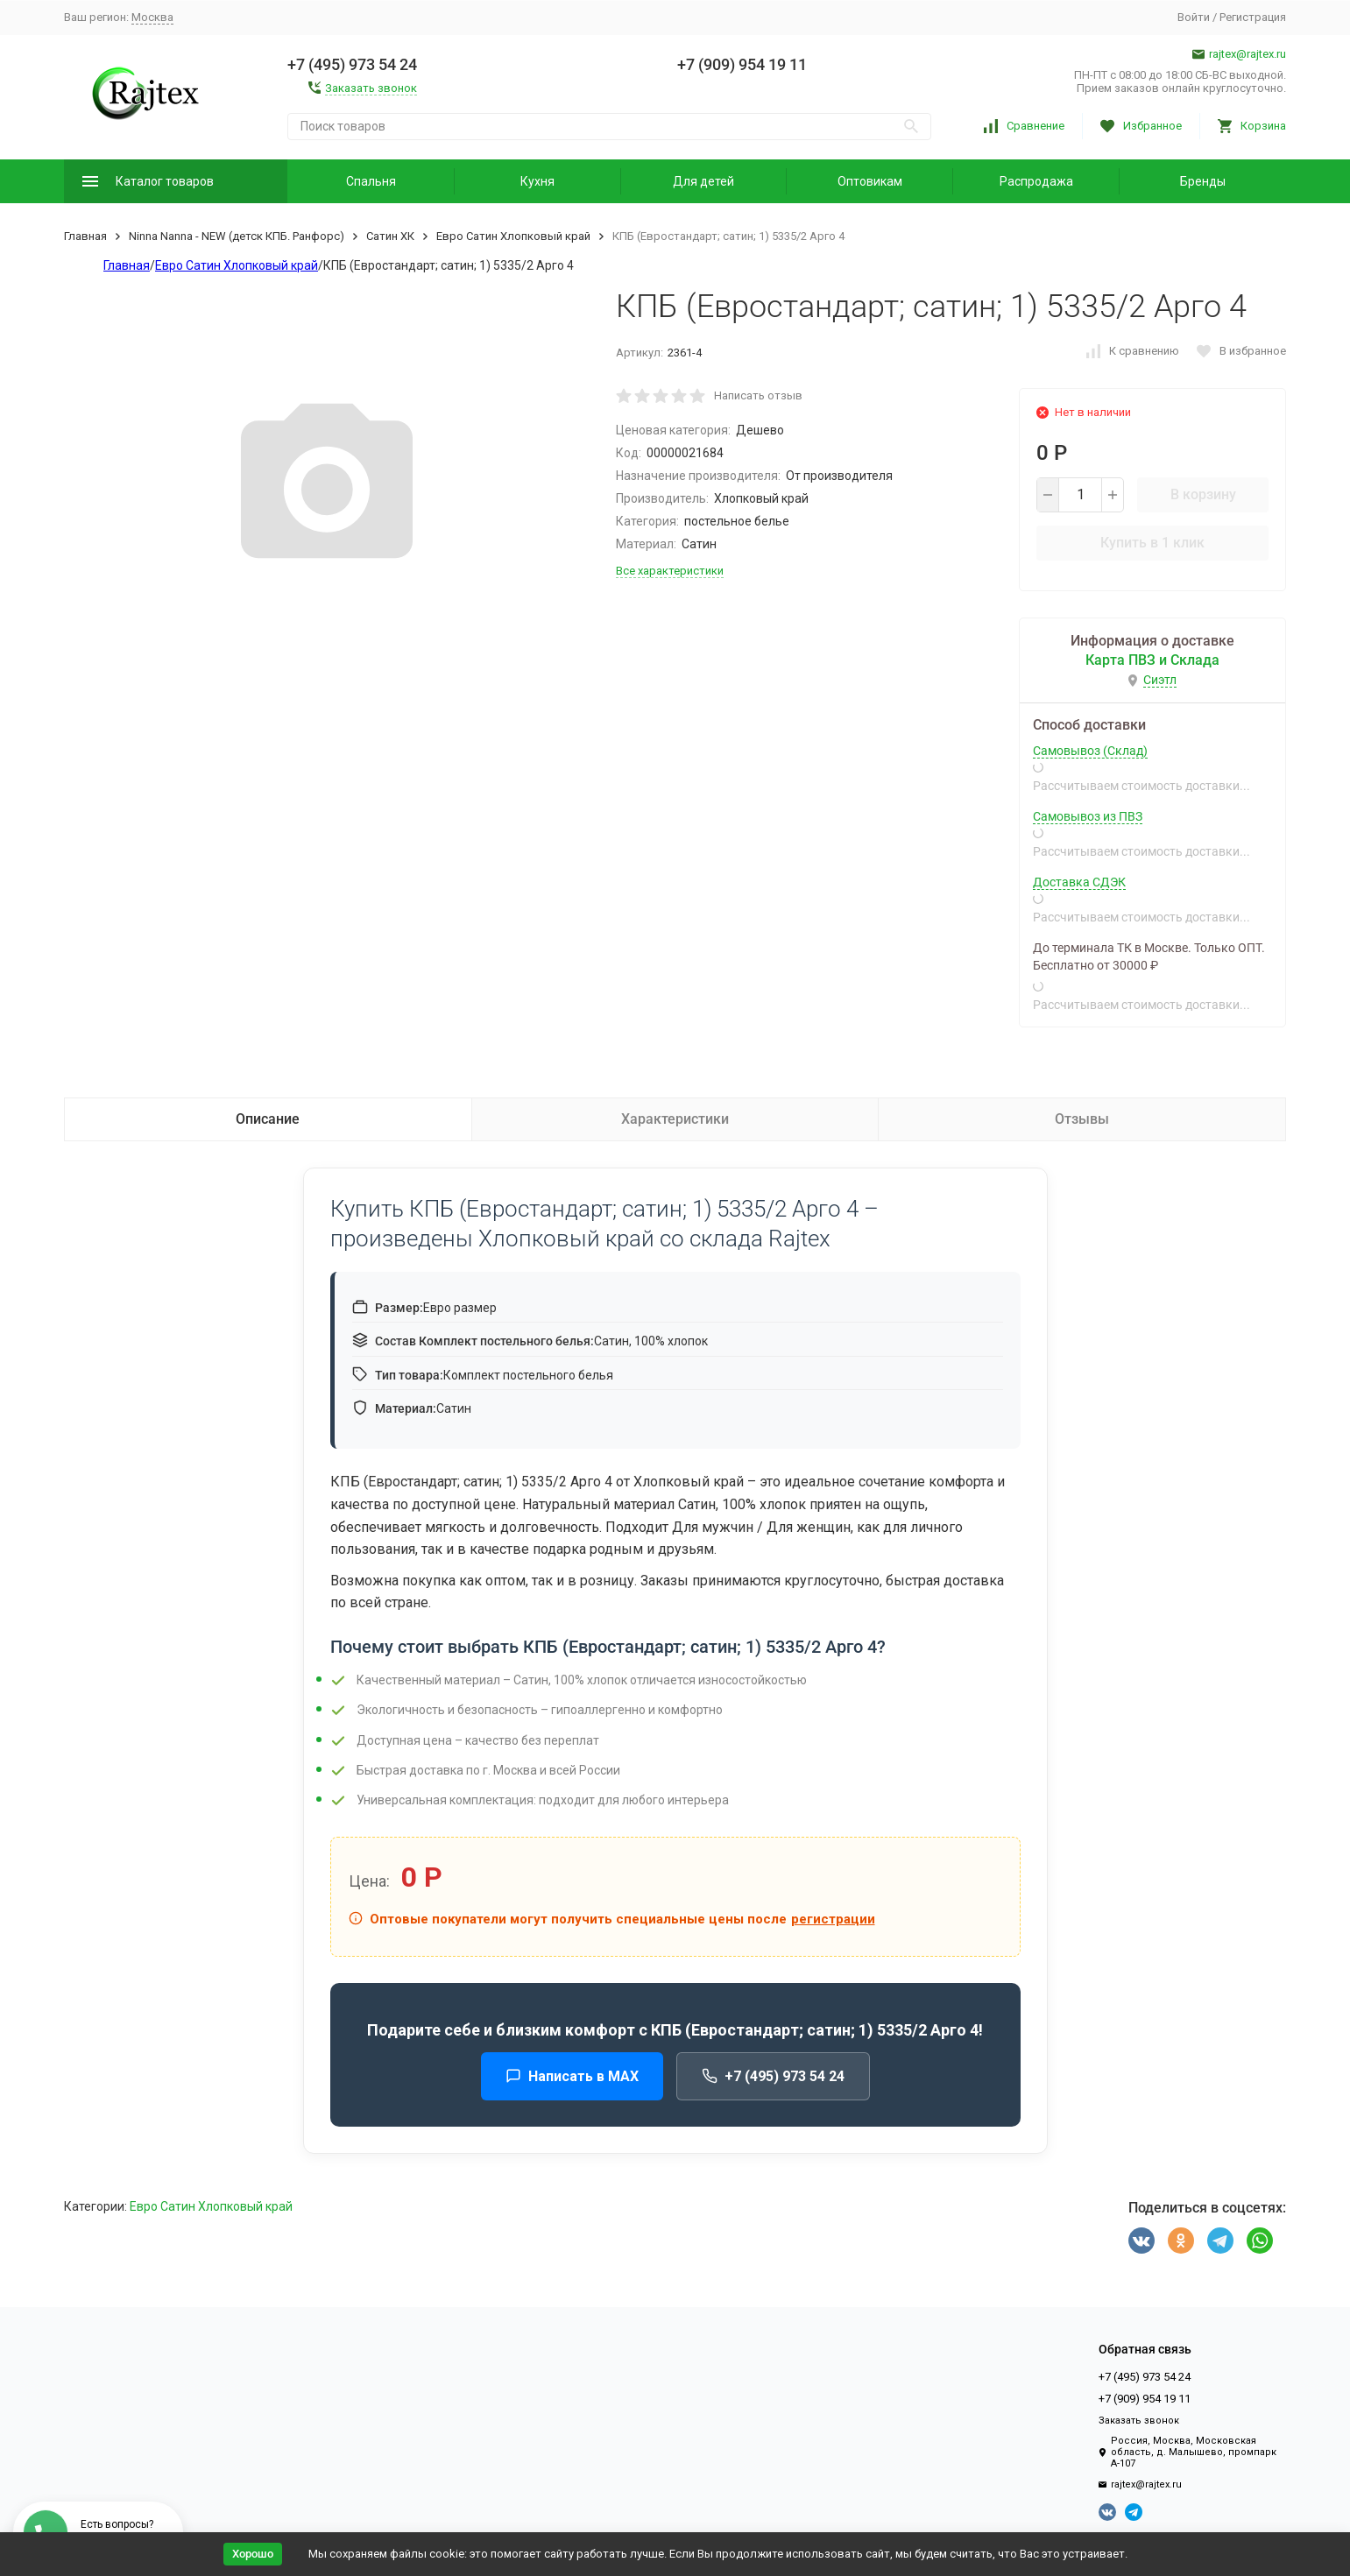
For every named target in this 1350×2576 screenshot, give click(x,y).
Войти (1193, 17)
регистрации (833, 1919)
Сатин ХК (390, 236)
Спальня (371, 181)
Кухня (537, 181)
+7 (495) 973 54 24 (773, 2076)
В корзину (1203, 494)
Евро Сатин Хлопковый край (513, 236)
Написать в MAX (572, 2076)
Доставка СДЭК (1079, 882)
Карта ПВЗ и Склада (1152, 660)
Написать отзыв (758, 395)
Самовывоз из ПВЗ (1087, 816)
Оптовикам (870, 181)
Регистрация (1252, 17)
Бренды (1203, 181)
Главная (85, 236)
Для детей (703, 181)
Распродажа (1036, 181)
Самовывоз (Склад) (1090, 751)
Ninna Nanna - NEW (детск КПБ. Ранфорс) (236, 236)
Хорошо (252, 2553)
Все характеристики (670, 570)
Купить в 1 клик (1152, 542)
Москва (152, 17)
